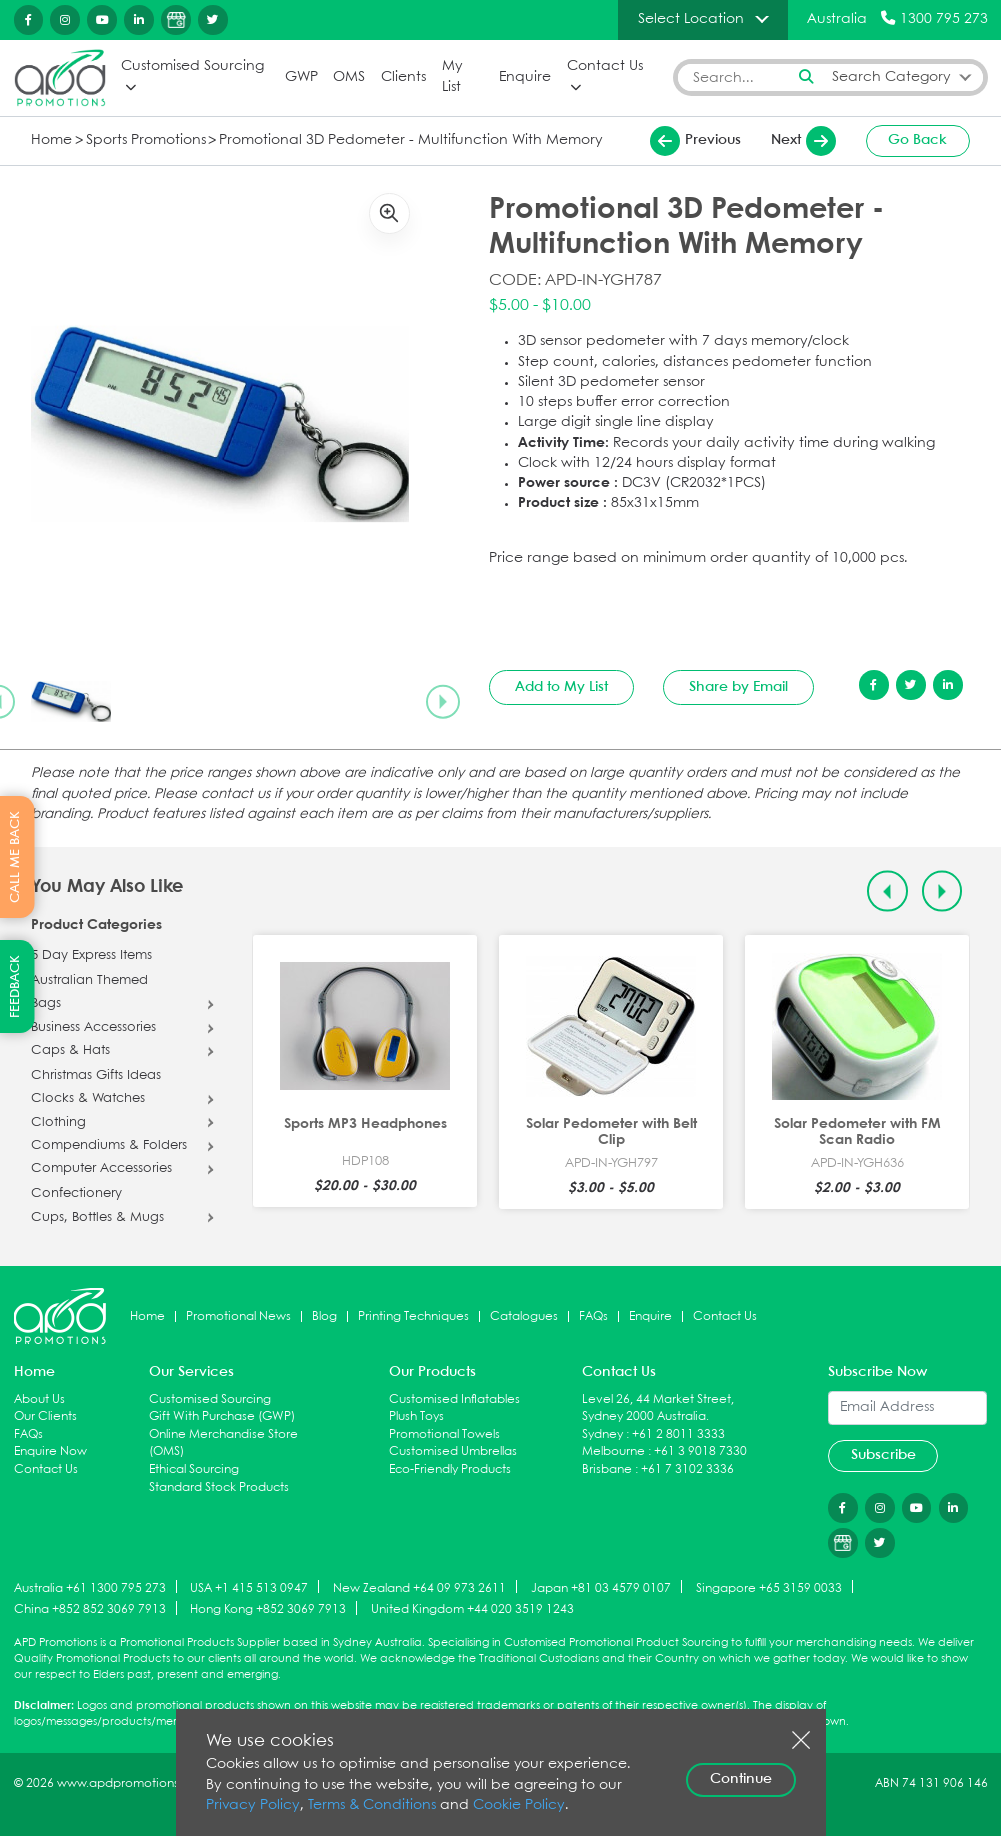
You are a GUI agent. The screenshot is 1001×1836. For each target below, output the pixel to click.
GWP (301, 77)
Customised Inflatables (454, 1399)
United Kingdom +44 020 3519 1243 (472, 1609)
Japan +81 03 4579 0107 (601, 1587)
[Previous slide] (887, 891)
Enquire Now (50, 1451)
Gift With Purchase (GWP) (222, 1416)
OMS (349, 77)
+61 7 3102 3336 (687, 1469)
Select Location (691, 19)
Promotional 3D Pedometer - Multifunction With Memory (411, 140)
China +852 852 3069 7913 (90, 1609)
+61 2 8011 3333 (678, 1434)
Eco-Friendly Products (450, 1469)
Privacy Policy (253, 1805)
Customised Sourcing (192, 66)
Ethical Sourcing (194, 1469)
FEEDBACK (15, 986)
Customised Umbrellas (453, 1451)
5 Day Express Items (91, 956)
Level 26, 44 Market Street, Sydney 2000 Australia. (658, 1408)
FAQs (593, 1316)
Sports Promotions (146, 140)
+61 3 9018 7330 (700, 1451)
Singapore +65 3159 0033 (769, 1587)
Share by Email (738, 687)
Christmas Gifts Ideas (96, 1076)
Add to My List (561, 687)
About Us (39, 1399)
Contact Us (605, 66)
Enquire (525, 77)
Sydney (602, 1434)
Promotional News (238, 1316)
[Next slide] (443, 701)
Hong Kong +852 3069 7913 (268, 1609)
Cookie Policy (519, 1805)
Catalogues (524, 1316)
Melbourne (613, 1451)
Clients (403, 77)
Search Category (891, 77)
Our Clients (45, 1416)
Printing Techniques (413, 1316)
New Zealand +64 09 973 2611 (419, 1587)
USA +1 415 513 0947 (249, 1587)
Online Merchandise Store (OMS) (223, 1443)
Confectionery (76, 1194)
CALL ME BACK (15, 857)
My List (452, 77)
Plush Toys (416, 1416)
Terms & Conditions (372, 1805)
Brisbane (607, 1469)
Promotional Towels (444, 1434)
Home (51, 140)
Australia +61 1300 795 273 (90, 1587)
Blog (324, 1316)
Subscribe (883, 1455)
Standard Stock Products (219, 1487)
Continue (741, 1779)
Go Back (917, 140)
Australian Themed (89, 981)
